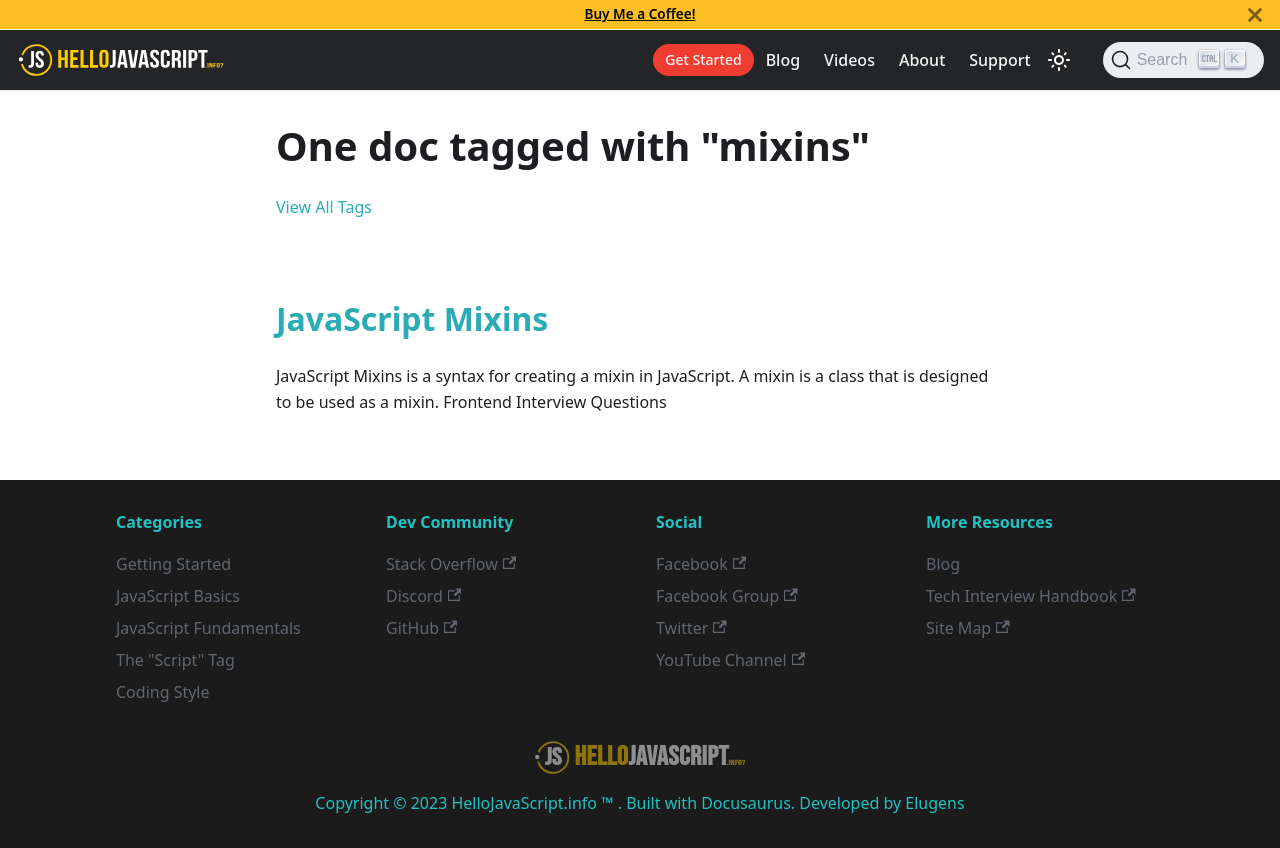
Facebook (701, 564)
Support (999, 60)
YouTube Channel (730, 660)
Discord (423, 596)
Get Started (703, 59)
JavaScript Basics (178, 596)
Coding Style (163, 692)
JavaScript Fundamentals (208, 628)
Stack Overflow (451, 564)
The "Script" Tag (175, 660)
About (922, 60)
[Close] (1255, 14)
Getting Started (173, 564)
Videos (849, 60)
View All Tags (324, 207)
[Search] (1183, 60)
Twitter (691, 628)
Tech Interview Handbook (1031, 596)
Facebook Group (727, 596)
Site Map (968, 628)
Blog (783, 60)
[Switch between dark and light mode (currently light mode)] (1059, 60)
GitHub (421, 628)
